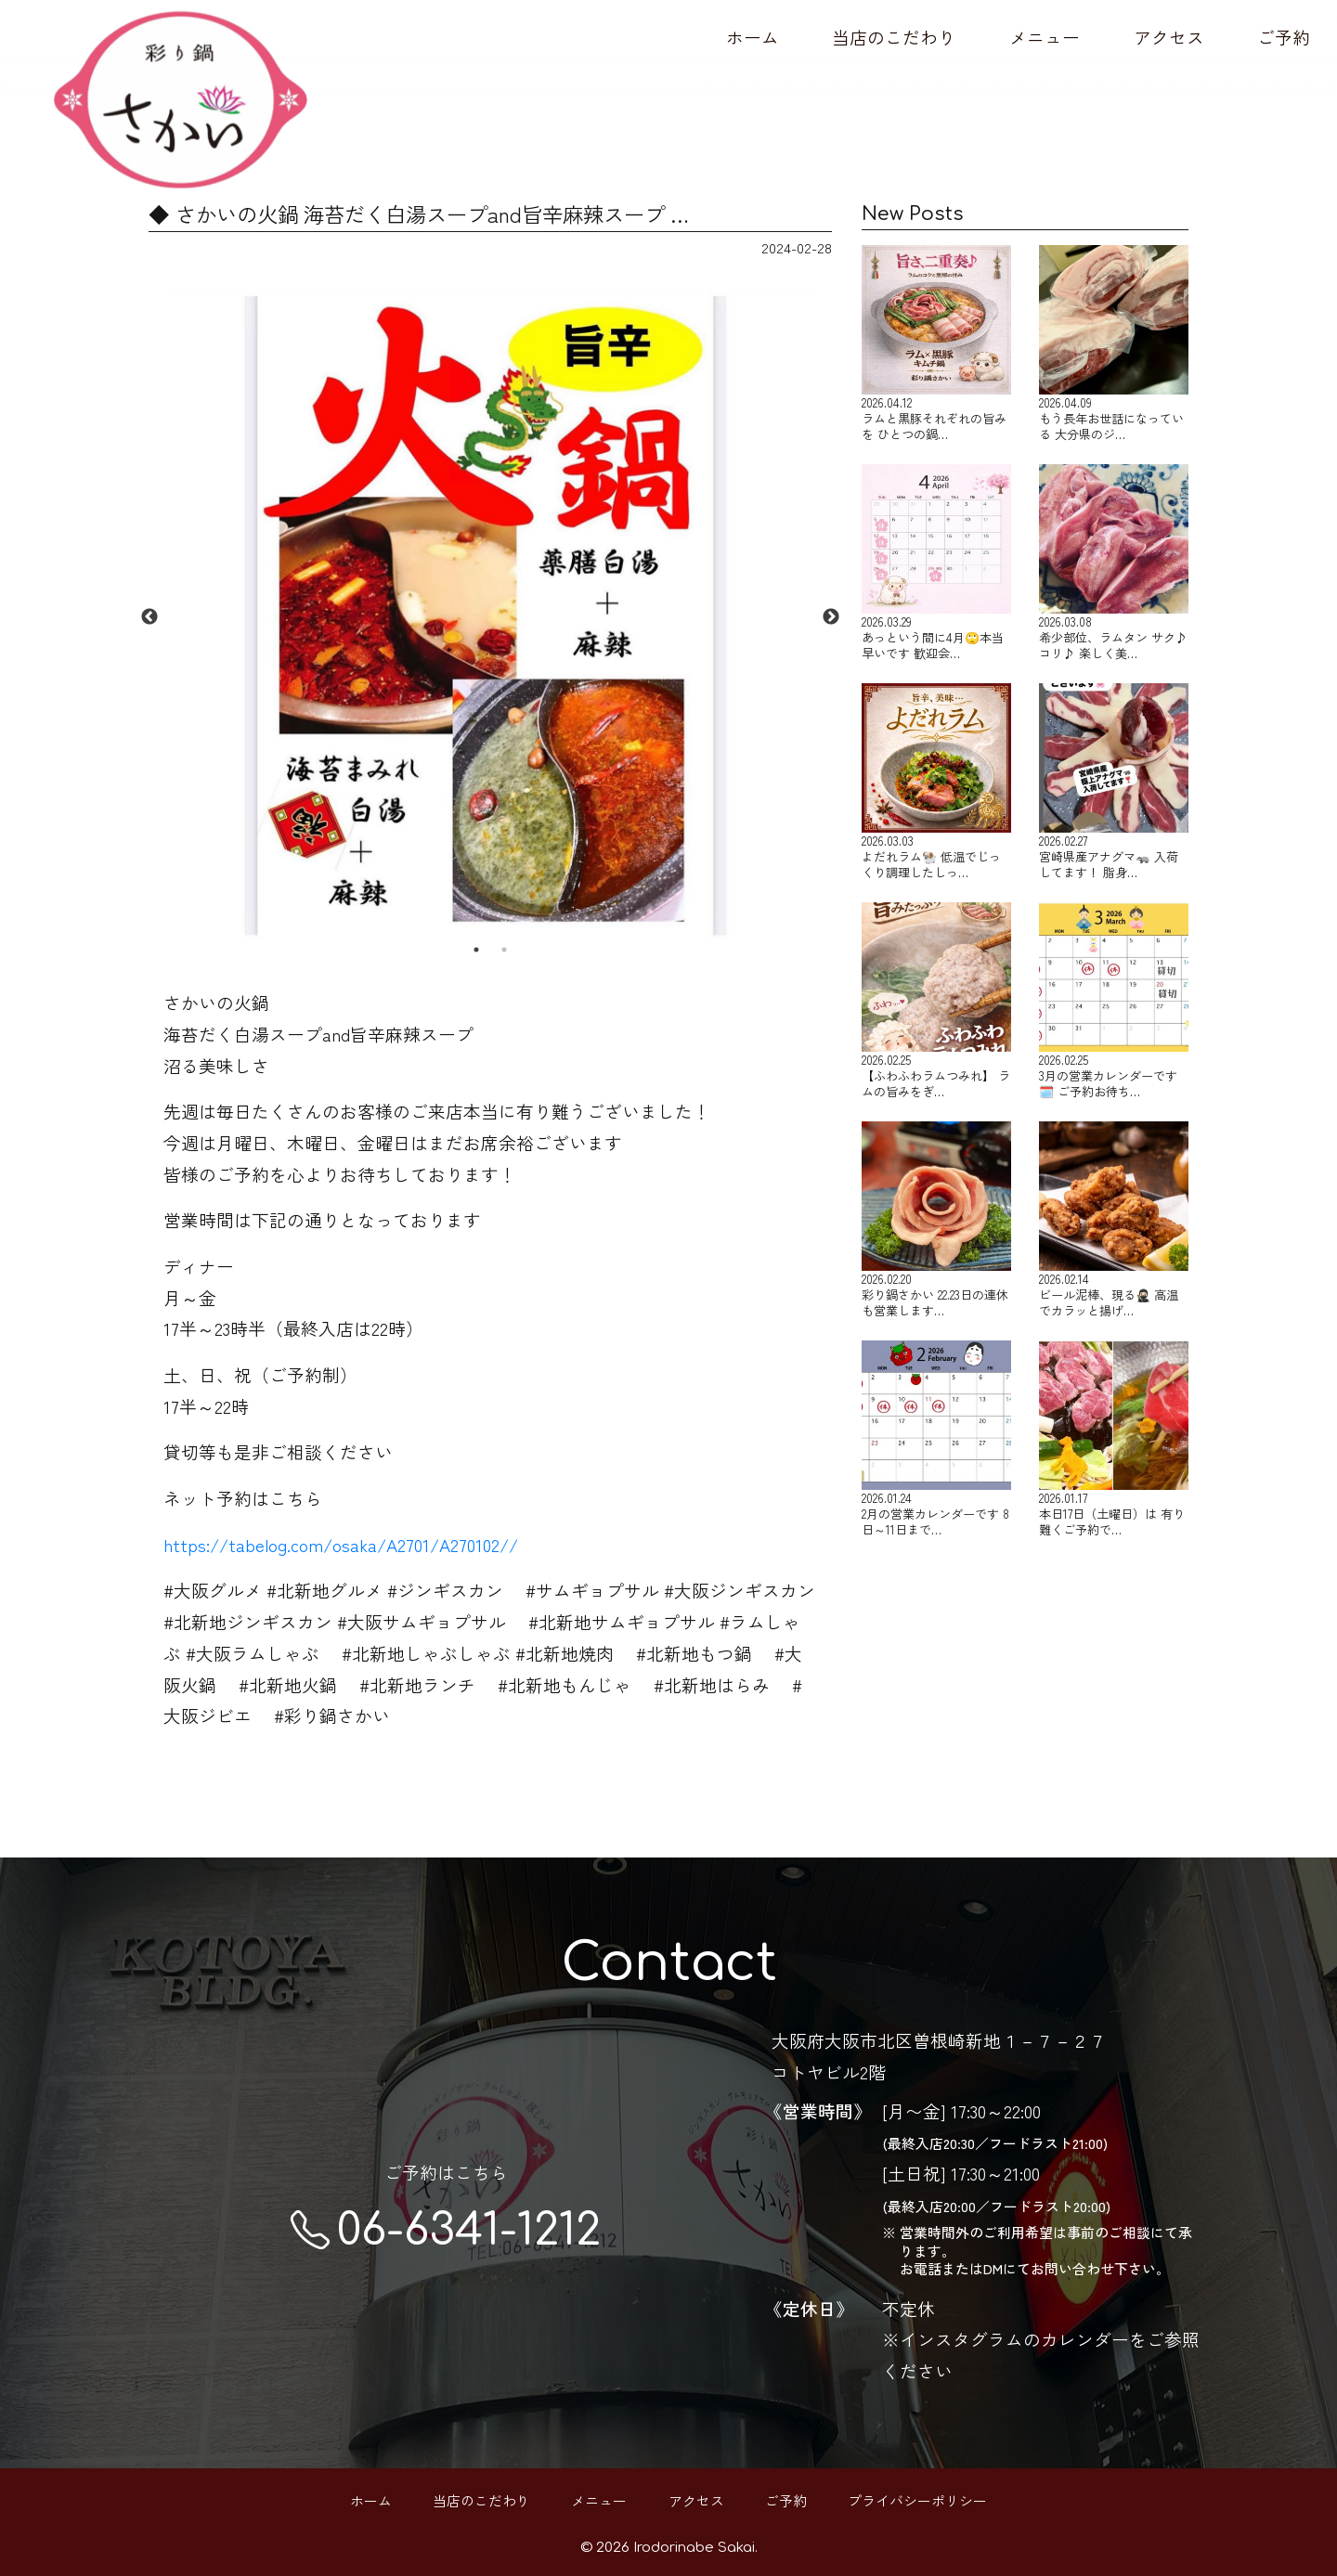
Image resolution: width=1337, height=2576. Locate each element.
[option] (490, 617)
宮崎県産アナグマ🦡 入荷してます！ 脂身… (1113, 781)
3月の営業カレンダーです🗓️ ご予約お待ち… (1113, 1000)
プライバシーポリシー (917, 2500)
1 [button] (476, 949)
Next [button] (831, 617)
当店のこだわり (893, 36)
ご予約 (1283, 36)
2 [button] (504, 949)
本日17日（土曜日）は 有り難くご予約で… (1113, 1438)
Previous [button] (149, 617)
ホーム (752, 36)
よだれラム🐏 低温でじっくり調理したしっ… (936, 781)
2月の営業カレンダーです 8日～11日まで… (936, 1438)
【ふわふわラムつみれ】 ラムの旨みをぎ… (936, 1000)
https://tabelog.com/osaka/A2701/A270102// (340, 1544)
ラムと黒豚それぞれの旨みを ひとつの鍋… (936, 343)
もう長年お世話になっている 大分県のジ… (1113, 343)
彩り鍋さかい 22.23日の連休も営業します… (936, 1219)
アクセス (1169, 36)
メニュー (1044, 36)
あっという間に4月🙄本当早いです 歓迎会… (936, 562)
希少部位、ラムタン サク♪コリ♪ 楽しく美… (1113, 562)
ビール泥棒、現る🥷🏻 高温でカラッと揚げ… (1113, 1219)
